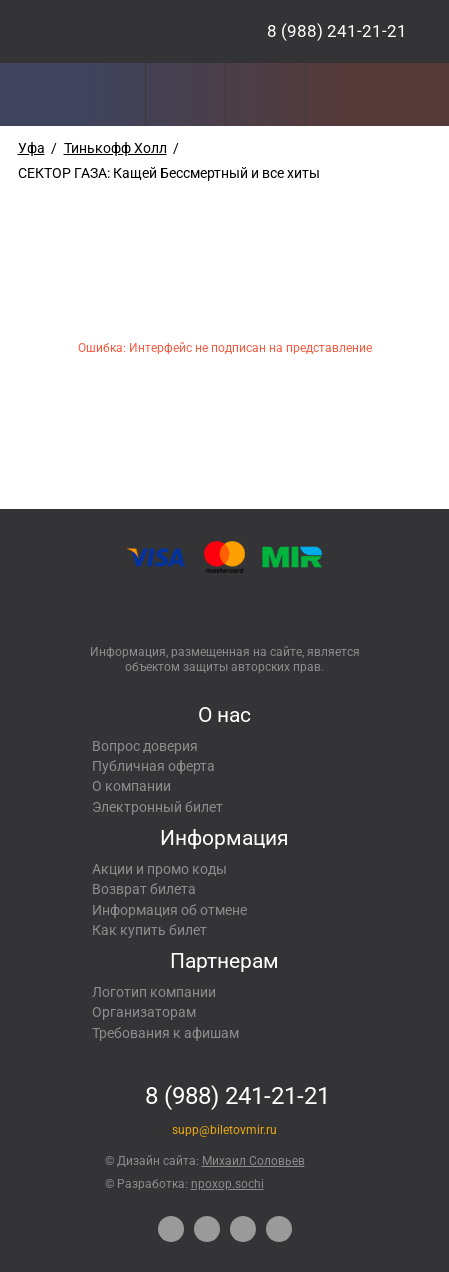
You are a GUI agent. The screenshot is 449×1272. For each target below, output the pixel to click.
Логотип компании (154, 992)
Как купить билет (149, 930)
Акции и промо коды (159, 869)
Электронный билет (157, 807)
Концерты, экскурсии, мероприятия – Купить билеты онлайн (112, 31)
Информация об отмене (169, 910)
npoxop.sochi (227, 1184)
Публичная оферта (153, 766)
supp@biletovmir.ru (224, 1130)
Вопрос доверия (145, 746)
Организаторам (144, 1012)
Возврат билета (144, 889)
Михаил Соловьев (253, 1161)
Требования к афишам (165, 1033)
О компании (131, 786)
